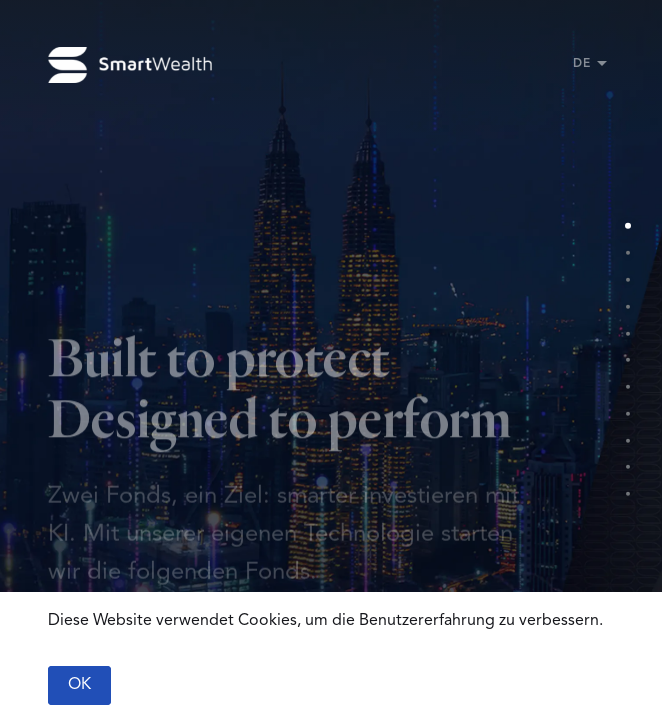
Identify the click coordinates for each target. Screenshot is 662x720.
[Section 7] (627, 386)
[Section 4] (627, 306)
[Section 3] (627, 279)
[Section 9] (627, 440)
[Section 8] (627, 413)
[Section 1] (627, 226)
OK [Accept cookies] (79, 685)
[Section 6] (627, 360)
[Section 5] (627, 333)
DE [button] (581, 64)
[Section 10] (627, 467)
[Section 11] (627, 494)
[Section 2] (627, 252)
